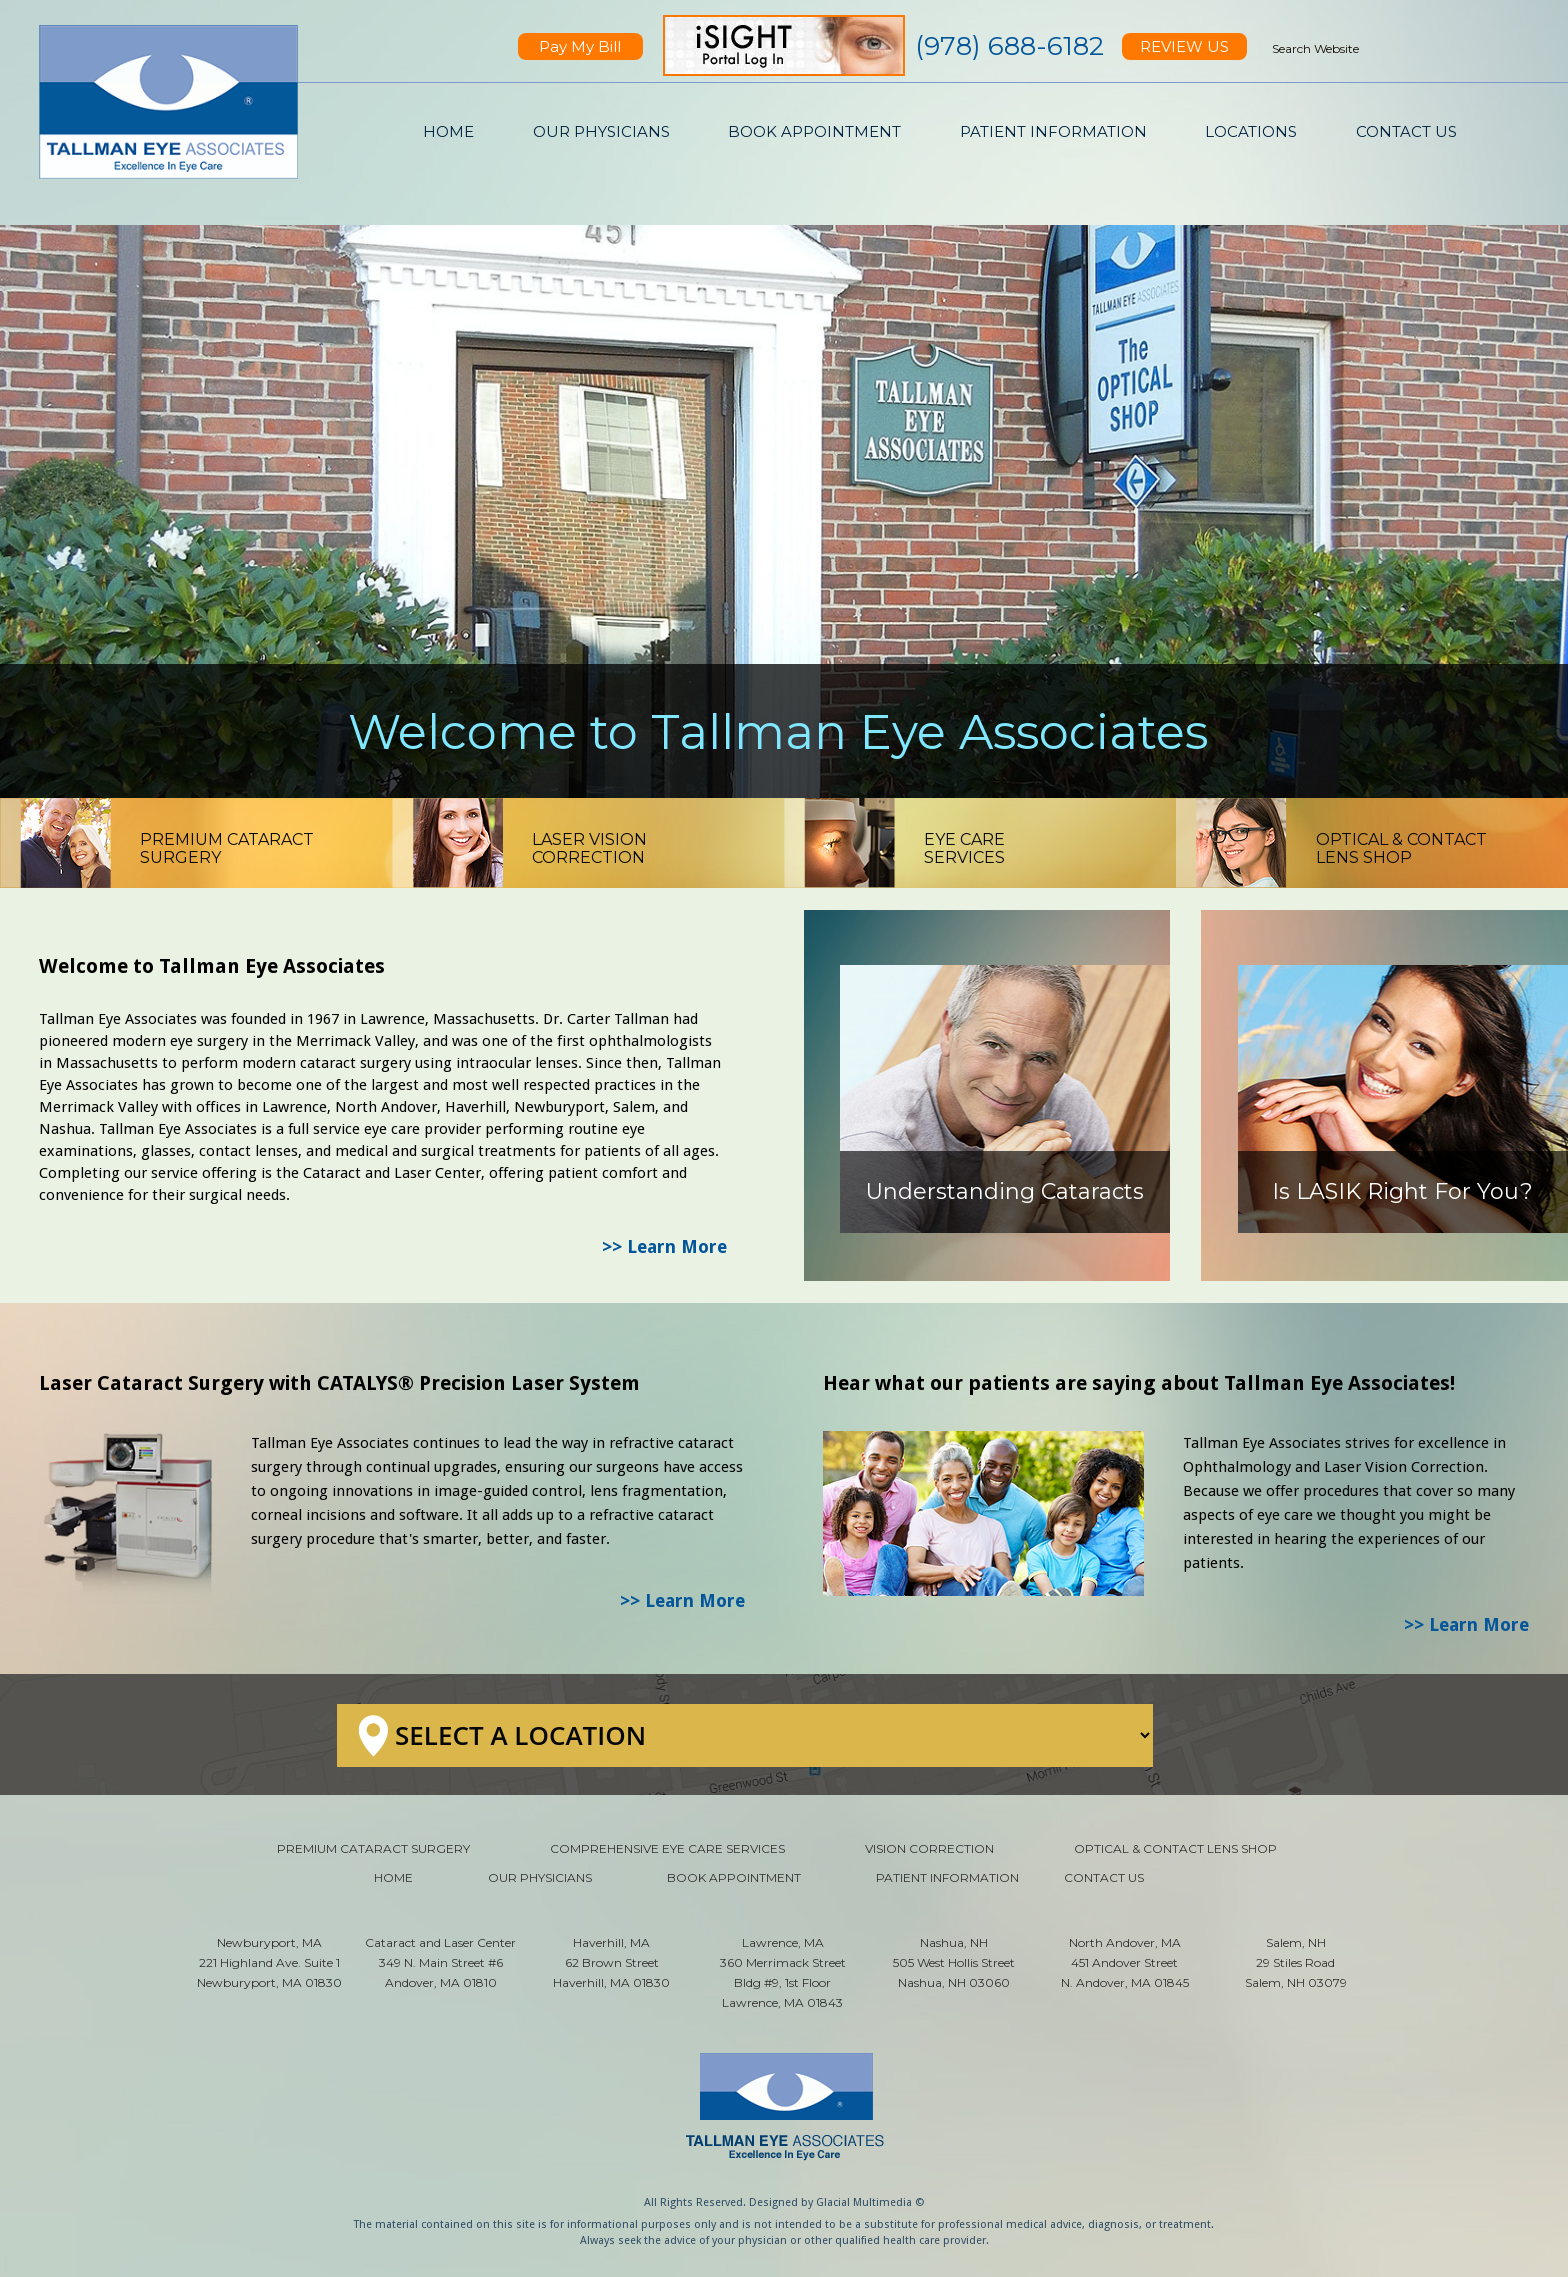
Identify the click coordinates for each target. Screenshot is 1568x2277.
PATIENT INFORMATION (1053, 131)
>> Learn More (664, 1246)
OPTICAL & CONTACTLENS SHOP (1401, 848)
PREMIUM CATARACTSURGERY (227, 848)
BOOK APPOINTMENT (814, 131)
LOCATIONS (1251, 131)
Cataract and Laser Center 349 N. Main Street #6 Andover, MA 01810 (440, 1962)
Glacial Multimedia (864, 2202)
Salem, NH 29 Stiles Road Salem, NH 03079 (1296, 1962)
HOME (448, 131)
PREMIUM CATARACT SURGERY (373, 1848)
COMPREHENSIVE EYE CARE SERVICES (667, 1848)
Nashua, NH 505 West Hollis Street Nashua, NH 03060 (954, 1962)
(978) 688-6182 (1009, 46)
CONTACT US (1406, 131)
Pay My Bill (580, 46)
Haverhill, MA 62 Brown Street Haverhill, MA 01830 (611, 1962)
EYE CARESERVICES (964, 848)
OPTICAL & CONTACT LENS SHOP (1175, 1848)
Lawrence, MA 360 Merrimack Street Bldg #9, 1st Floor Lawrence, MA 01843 (783, 1972)
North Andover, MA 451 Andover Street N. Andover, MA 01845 (1125, 1962)
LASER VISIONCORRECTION (589, 848)
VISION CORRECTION (929, 1848)
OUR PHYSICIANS (601, 131)
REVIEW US (1184, 46)
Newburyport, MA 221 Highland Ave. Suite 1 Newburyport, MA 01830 (269, 1962)
